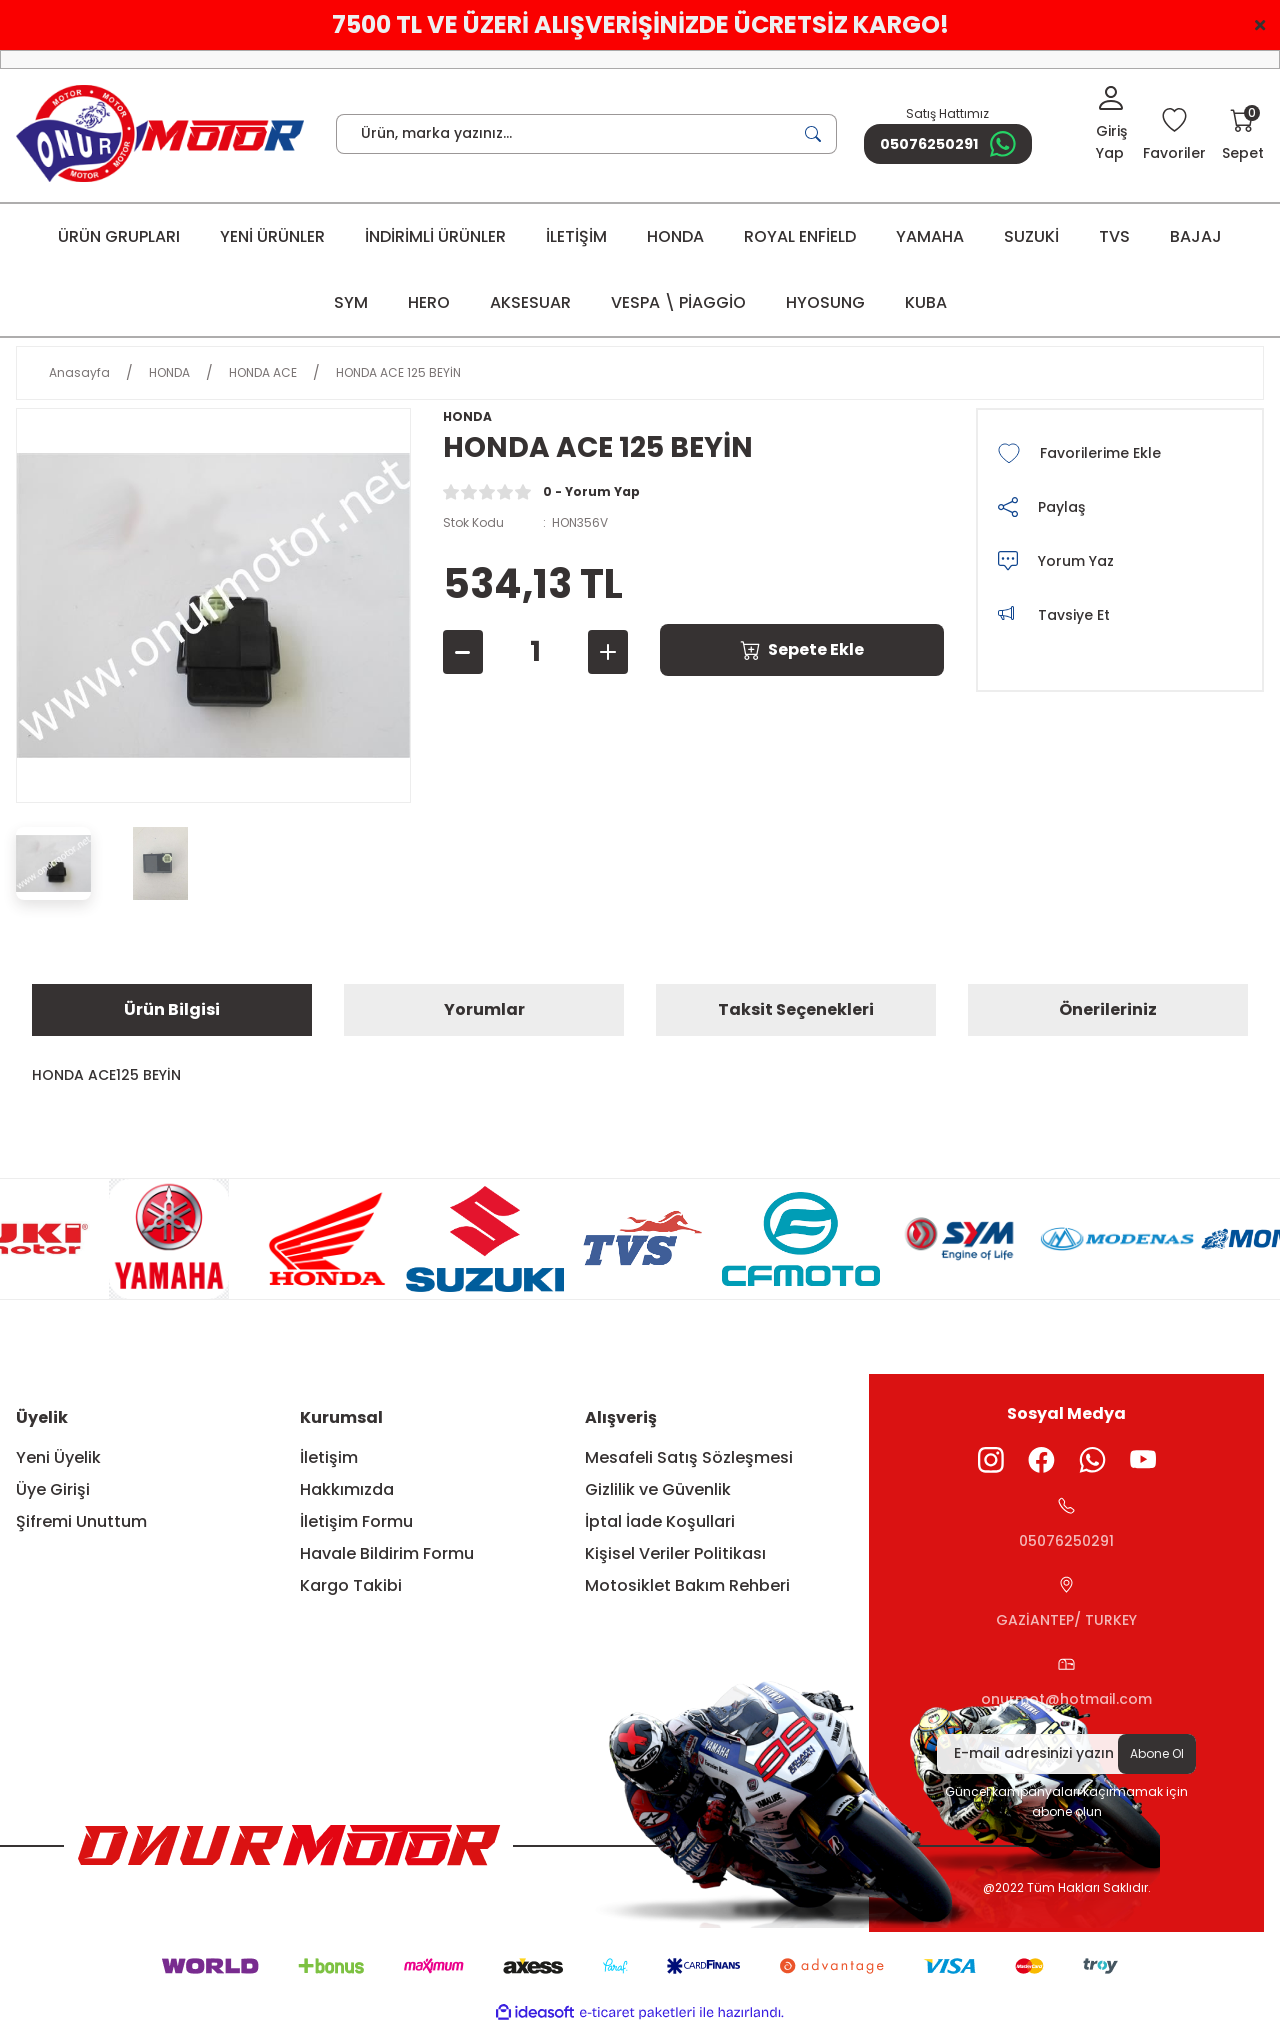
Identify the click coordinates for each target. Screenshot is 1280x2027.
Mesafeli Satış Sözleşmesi (689, 1457)
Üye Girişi (53, 1489)
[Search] (586, 134)
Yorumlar (484, 1009)
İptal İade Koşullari (660, 1521)
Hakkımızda (347, 1489)
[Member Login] (1111, 125)
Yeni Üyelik (58, 1457)
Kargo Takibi (351, 1585)
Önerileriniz (1108, 1009)
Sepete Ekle (802, 649)
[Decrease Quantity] (463, 652)
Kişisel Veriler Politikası (675, 1553)
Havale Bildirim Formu (387, 1553)
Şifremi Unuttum (81, 1521)
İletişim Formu (356, 1521)
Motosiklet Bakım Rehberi (687, 1585)
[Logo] (160, 133)
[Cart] (1243, 136)
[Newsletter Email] (1066, 1754)
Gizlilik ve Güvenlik (658, 1489)
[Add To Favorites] (1120, 453)
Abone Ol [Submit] (1157, 1753)
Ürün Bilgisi (172, 1009)
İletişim (329, 1457)
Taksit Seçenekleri (796, 1009)
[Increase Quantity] (608, 652)
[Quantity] (535, 652)
